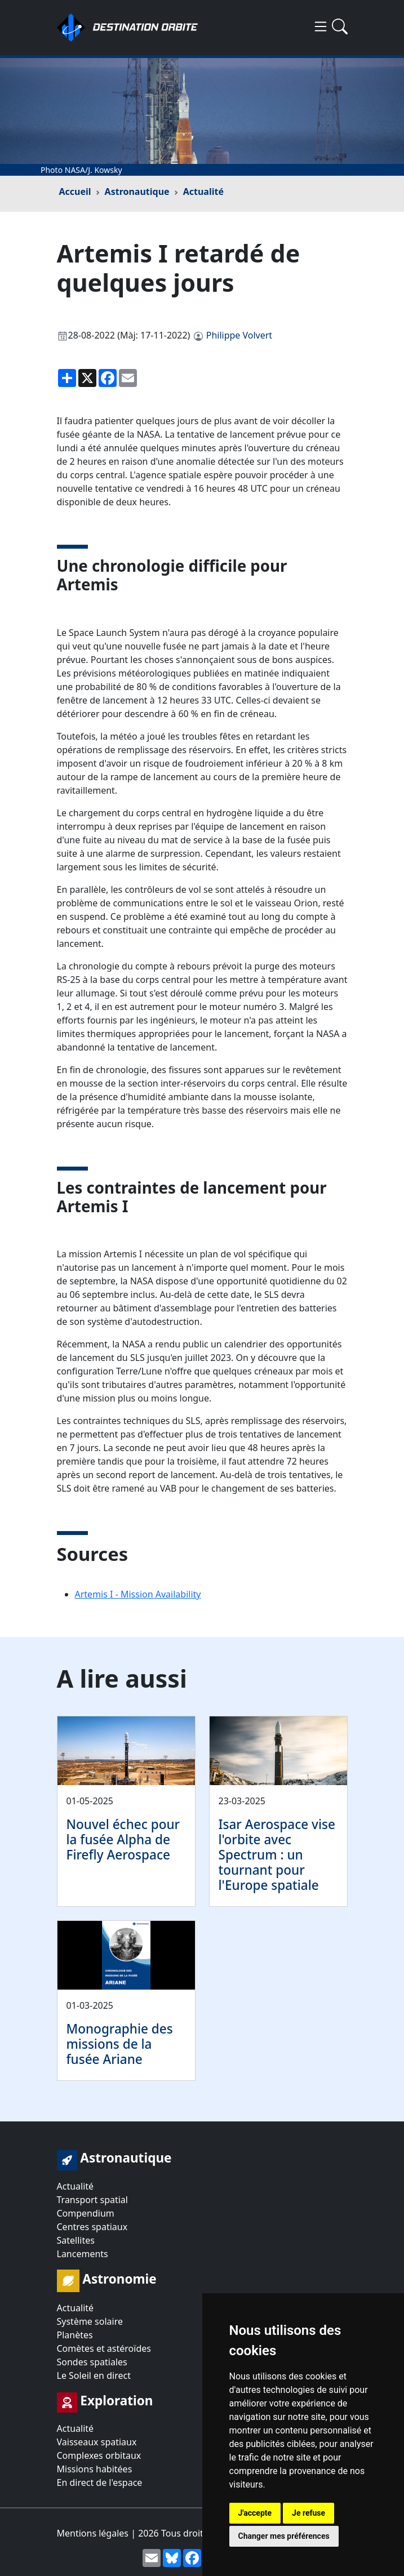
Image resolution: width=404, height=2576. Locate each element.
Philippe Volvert (239, 335)
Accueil (75, 191)
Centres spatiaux (92, 2227)
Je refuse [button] (308, 2512)
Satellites (76, 2240)
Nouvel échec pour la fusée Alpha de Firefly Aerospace (123, 1839)
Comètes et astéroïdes (104, 2348)
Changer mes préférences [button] (284, 2536)
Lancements (82, 2254)
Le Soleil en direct (94, 2375)
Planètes (75, 2335)
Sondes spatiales (92, 2362)
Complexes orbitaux (99, 2455)
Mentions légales (93, 2533)
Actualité (203, 191)
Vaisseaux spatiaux (97, 2442)
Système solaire (90, 2321)
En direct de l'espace (100, 2482)
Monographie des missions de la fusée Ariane (119, 2044)
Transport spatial (92, 2200)
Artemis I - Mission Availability (138, 1594)
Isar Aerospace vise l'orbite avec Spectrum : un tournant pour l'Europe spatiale (277, 1855)
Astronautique (137, 191)
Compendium (85, 2213)
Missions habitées (94, 2469)
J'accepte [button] (255, 2512)
